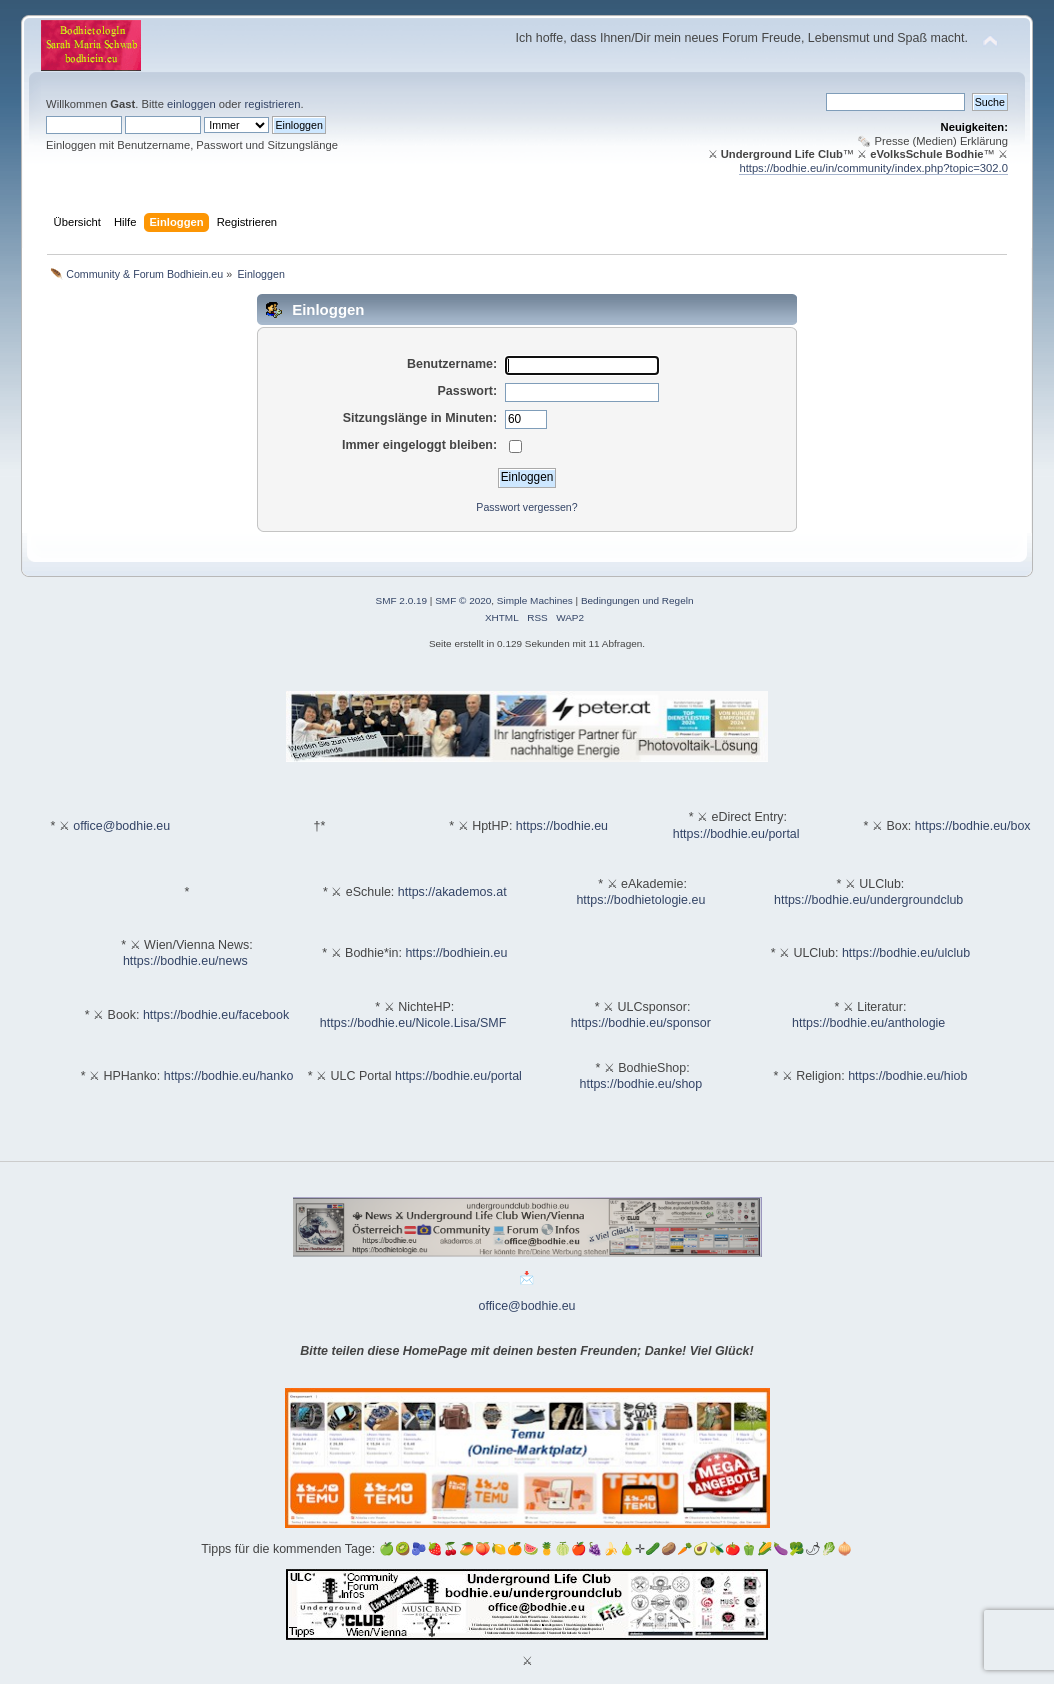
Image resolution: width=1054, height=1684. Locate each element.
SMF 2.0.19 (402, 600)
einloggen (191, 104)
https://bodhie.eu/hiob (907, 1076)
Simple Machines (535, 600)
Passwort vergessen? (526, 507)
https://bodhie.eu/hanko (229, 1076)
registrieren (272, 104)
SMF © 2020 (463, 600)
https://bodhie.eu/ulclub (906, 953)
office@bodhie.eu (121, 826)
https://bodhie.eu (562, 826)
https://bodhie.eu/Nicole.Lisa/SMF (413, 1023)
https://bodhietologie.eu (640, 900)
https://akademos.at (452, 892)
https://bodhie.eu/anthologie (868, 1023)
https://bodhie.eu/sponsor (641, 1023)
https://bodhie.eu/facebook (216, 1015)
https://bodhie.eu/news (185, 961)
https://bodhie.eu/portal (736, 834)
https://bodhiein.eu (456, 953)
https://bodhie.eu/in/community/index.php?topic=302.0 (873, 168)
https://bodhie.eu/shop (641, 1084)
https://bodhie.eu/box (973, 826)
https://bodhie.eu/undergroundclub (868, 900)
